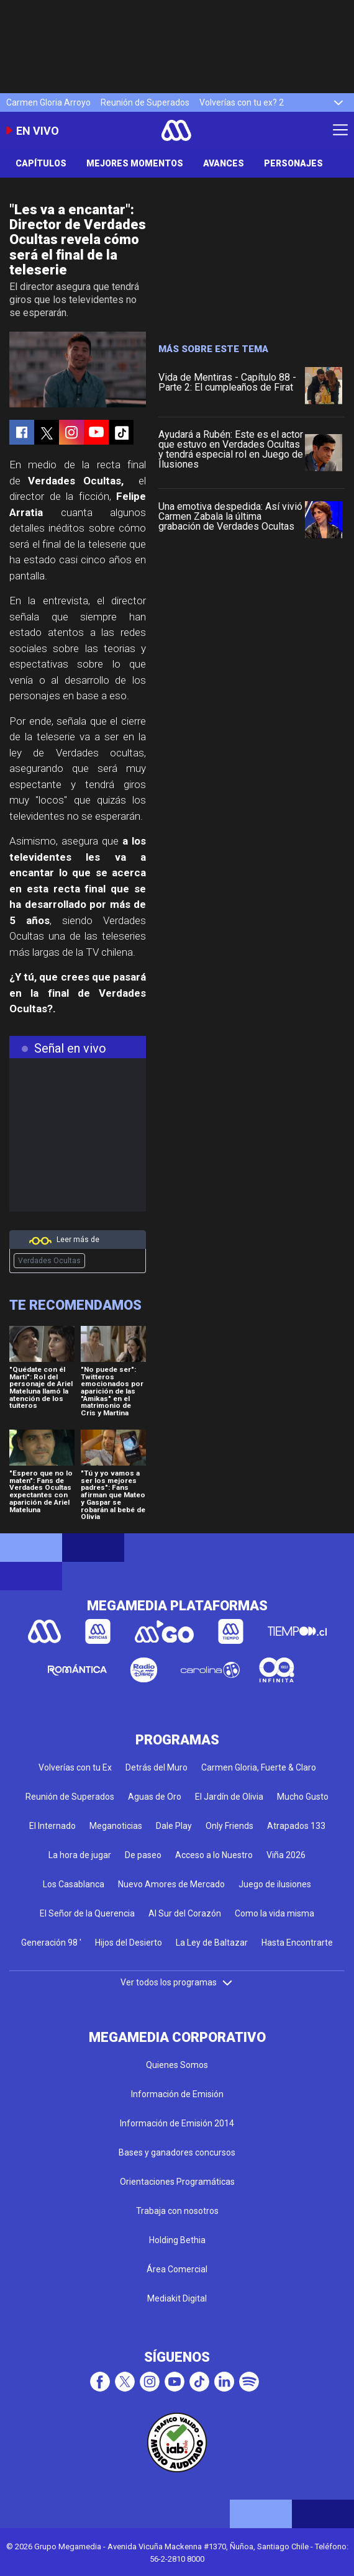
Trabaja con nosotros (177, 2211)
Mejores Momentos (134, 163)
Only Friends (229, 1826)
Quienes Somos (177, 2065)
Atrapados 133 (296, 1826)
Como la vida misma (274, 1913)
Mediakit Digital (177, 2298)
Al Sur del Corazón (184, 1913)
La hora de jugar (79, 1855)
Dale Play (174, 1826)
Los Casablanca (73, 1884)
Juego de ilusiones (274, 1884)
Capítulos (41, 163)
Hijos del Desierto (128, 1943)
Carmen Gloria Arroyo (48, 102)
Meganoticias (115, 1826)
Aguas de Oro (154, 1797)
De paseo (143, 1855)
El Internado (52, 1826)
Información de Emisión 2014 (177, 2123)
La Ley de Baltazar (212, 1943)
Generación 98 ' (51, 1943)
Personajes (293, 163)
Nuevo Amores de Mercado (171, 1884)
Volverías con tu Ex (75, 1767)
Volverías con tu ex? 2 (241, 102)
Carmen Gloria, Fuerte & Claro (258, 1767)
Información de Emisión (177, 2094)
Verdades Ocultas (49, 1260)
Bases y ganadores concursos (177, 2152)
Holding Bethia (177, 2240)
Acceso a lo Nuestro (214, 1855)
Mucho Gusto (303, 1797)
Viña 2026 (286, 1855)
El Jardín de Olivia (229, 1797)
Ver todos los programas (177, 1982)
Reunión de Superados (145, 102)
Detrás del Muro (156, 1767)
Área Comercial (177, 2269)
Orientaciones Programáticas (177, 2182)
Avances (223, 163)
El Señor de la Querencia (87, 1913)
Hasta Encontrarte (297, 1943)
